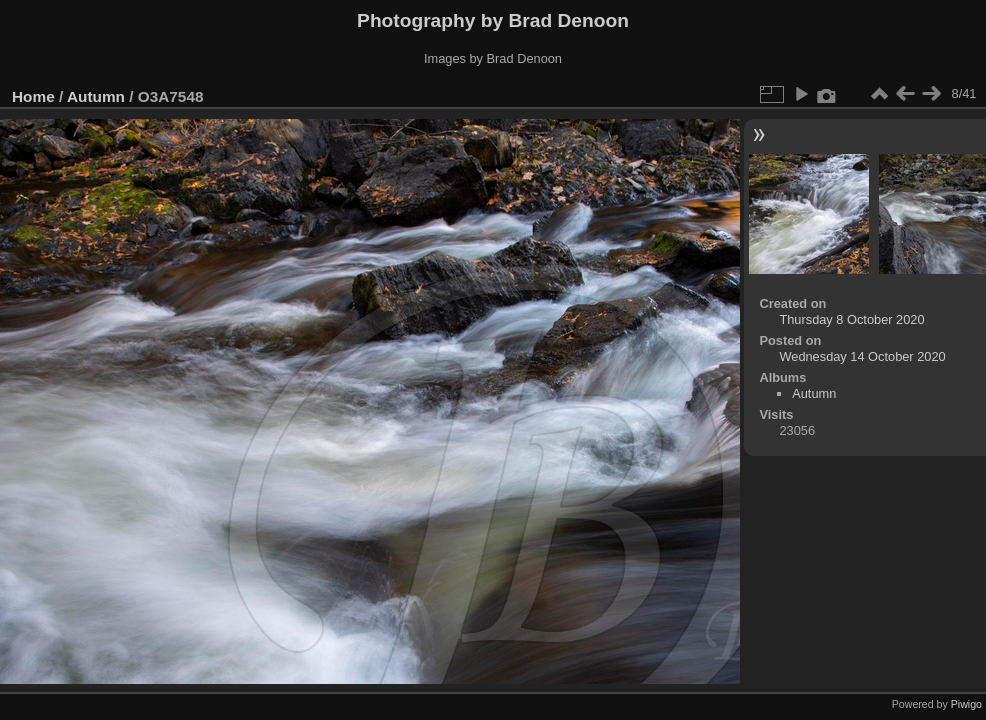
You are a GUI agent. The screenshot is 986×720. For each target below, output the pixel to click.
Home (33, 96)
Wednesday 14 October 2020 (862, 356)
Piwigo (966, 704)
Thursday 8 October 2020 (851, 319)
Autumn (96, 96)
